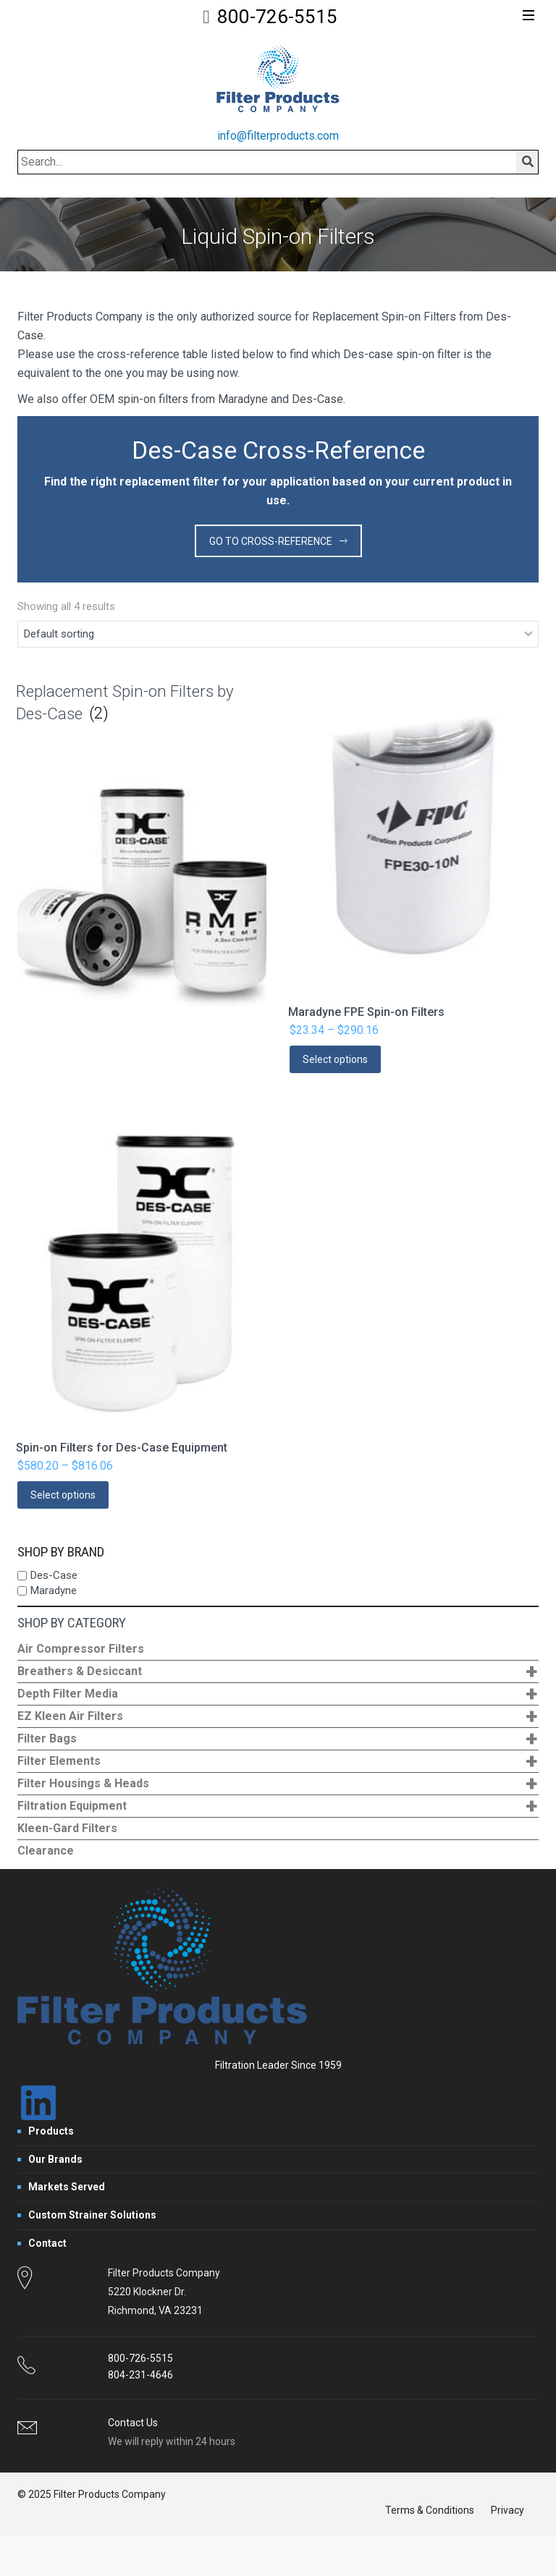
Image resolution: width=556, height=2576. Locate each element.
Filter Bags (278, 1739)
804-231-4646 (140, 2375)
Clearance (45, 1850)
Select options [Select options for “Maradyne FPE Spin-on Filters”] (335, 1059)
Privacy (507, 2510)
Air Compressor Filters (80, 1649)
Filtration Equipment (278, 1806)
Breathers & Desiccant (278, 1672)
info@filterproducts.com (278, 136)
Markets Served (66, 2186)
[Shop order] (278, 634)
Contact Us (133, 2422)
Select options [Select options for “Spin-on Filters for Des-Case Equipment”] (63, 1495)
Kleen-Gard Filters (67, 1828)
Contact (47, 2243)
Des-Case (53, 1575)
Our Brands (55, 2159)
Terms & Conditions (429, 2510)
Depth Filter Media (278, 1694)
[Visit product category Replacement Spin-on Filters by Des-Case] (142, 865)
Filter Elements (278, 1761)
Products (51, 2131)
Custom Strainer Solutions (92, 2215)
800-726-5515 (277, 16)
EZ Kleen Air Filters (278, 1717)
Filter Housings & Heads (278, 1784)
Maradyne (53, 1590)
